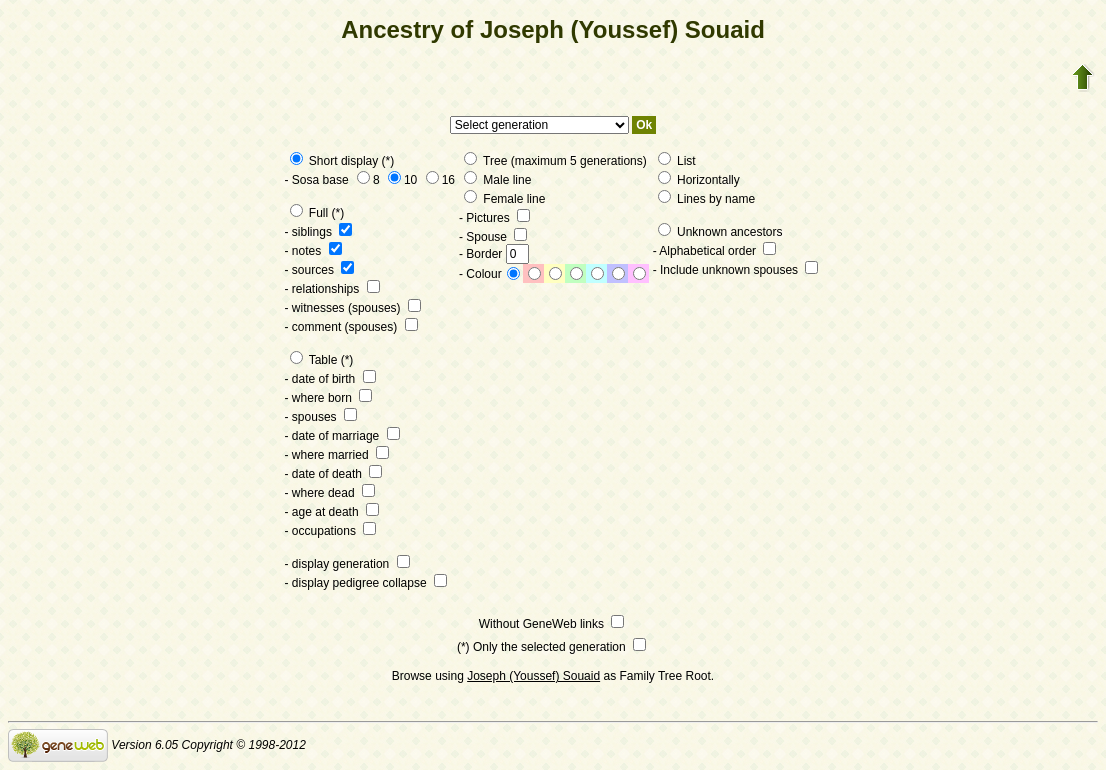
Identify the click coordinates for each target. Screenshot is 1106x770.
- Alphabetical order (715, 251)
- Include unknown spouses (736, 270)
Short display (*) (342, 161)
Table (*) (322, 360)
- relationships (332, 289)
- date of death (334, 474)
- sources (320, 270)
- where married (337, 455)
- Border (494, 254)
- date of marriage (342, 436)
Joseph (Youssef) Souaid (533, 676)
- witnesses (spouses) (353, 308)
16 (440, 180)
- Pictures (494, 218)
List (677, 161)
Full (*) (317, 213)
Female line (504, 199)
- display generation (347, 564)
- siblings (319, 232)
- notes (313, 251)
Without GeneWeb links (552, 624)
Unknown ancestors (720, 232)
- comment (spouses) (351, 327)
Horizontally (699, 180)
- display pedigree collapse (366, 583)
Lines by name (706, 199)
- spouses (321, 417)
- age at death (332, 512)
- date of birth (330, 379)
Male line (497, 180)
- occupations (331, 531)
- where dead (330, 493)
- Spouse (493, 237)
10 (402, 180)
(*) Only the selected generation (551, 647)
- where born (329, 398)
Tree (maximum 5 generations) (555, 161)
